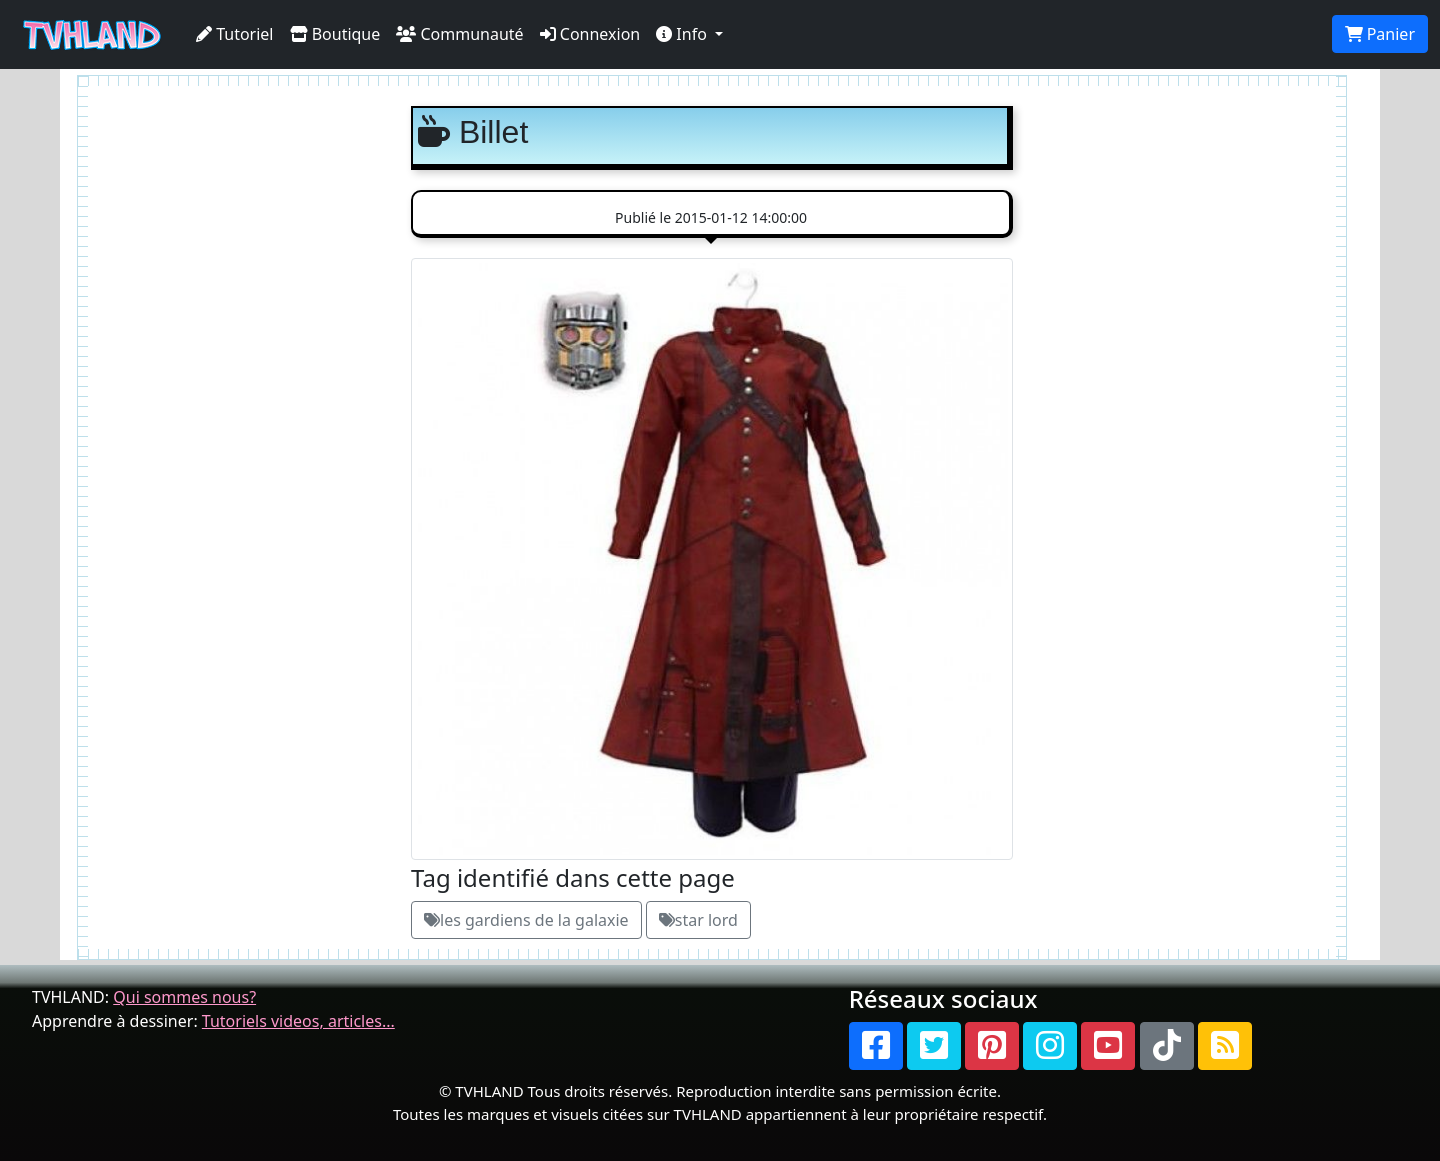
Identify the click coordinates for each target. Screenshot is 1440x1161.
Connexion (590, 34)
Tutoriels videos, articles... (298, 1021)
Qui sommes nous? (184, 997)
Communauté (459, 34)
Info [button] (683, 34)
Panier (1380, 34)
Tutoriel (235, 34)
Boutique (335, 34)
